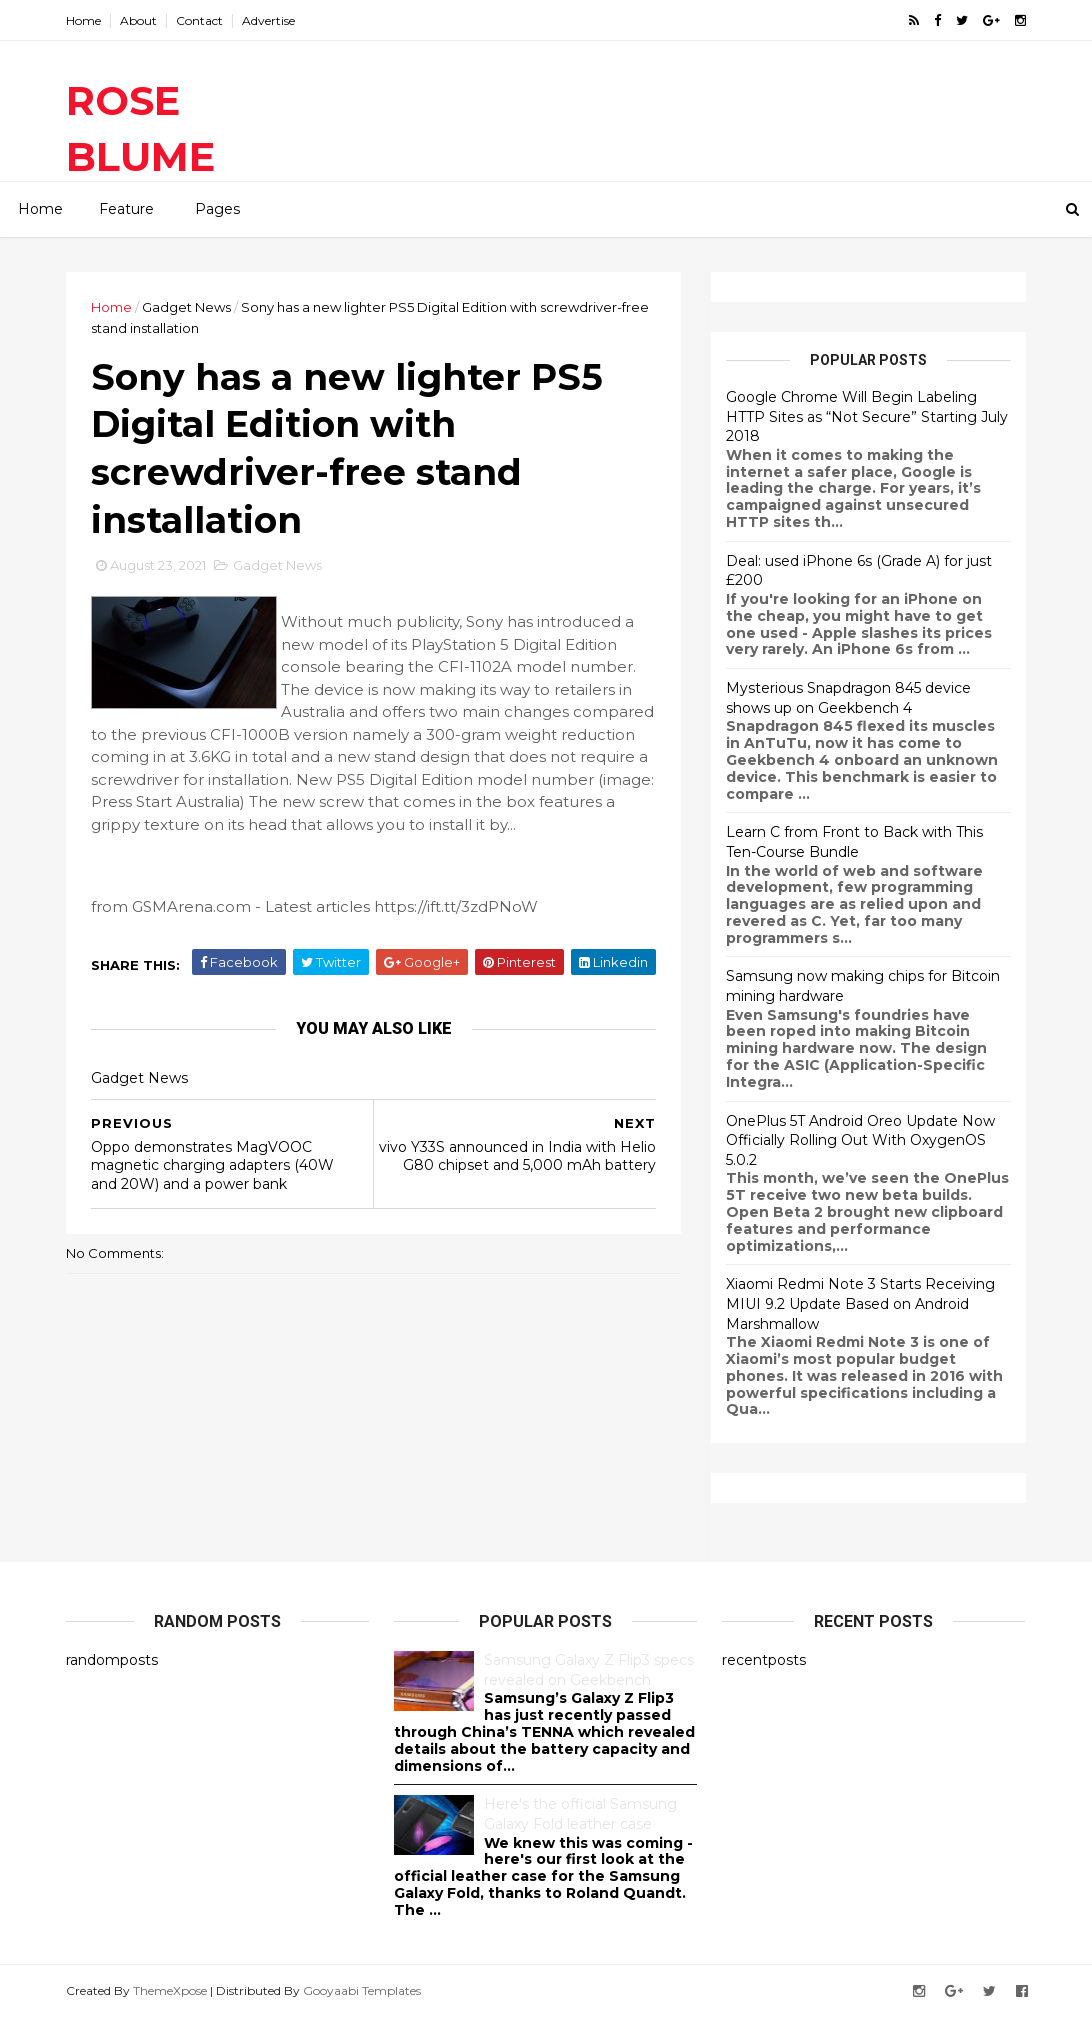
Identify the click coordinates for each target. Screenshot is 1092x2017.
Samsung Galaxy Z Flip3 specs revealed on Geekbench (589, 1670)
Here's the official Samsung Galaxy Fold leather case (580, 1814)
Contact (199, 20)
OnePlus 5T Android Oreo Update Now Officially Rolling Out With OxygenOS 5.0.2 (860, 1140)
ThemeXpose (170, 1990)
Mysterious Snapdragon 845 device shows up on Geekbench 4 (848, 698)
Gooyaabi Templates (362, 1990)
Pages (217, 209)
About (138, 20)
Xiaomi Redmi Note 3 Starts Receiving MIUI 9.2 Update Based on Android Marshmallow (860, 1303)
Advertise (268, 20)
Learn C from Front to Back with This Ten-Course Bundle (854, 842)
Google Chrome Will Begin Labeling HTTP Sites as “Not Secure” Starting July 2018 (867, 416)
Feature (126, 209)
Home (83, 20)
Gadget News (186, 307)
